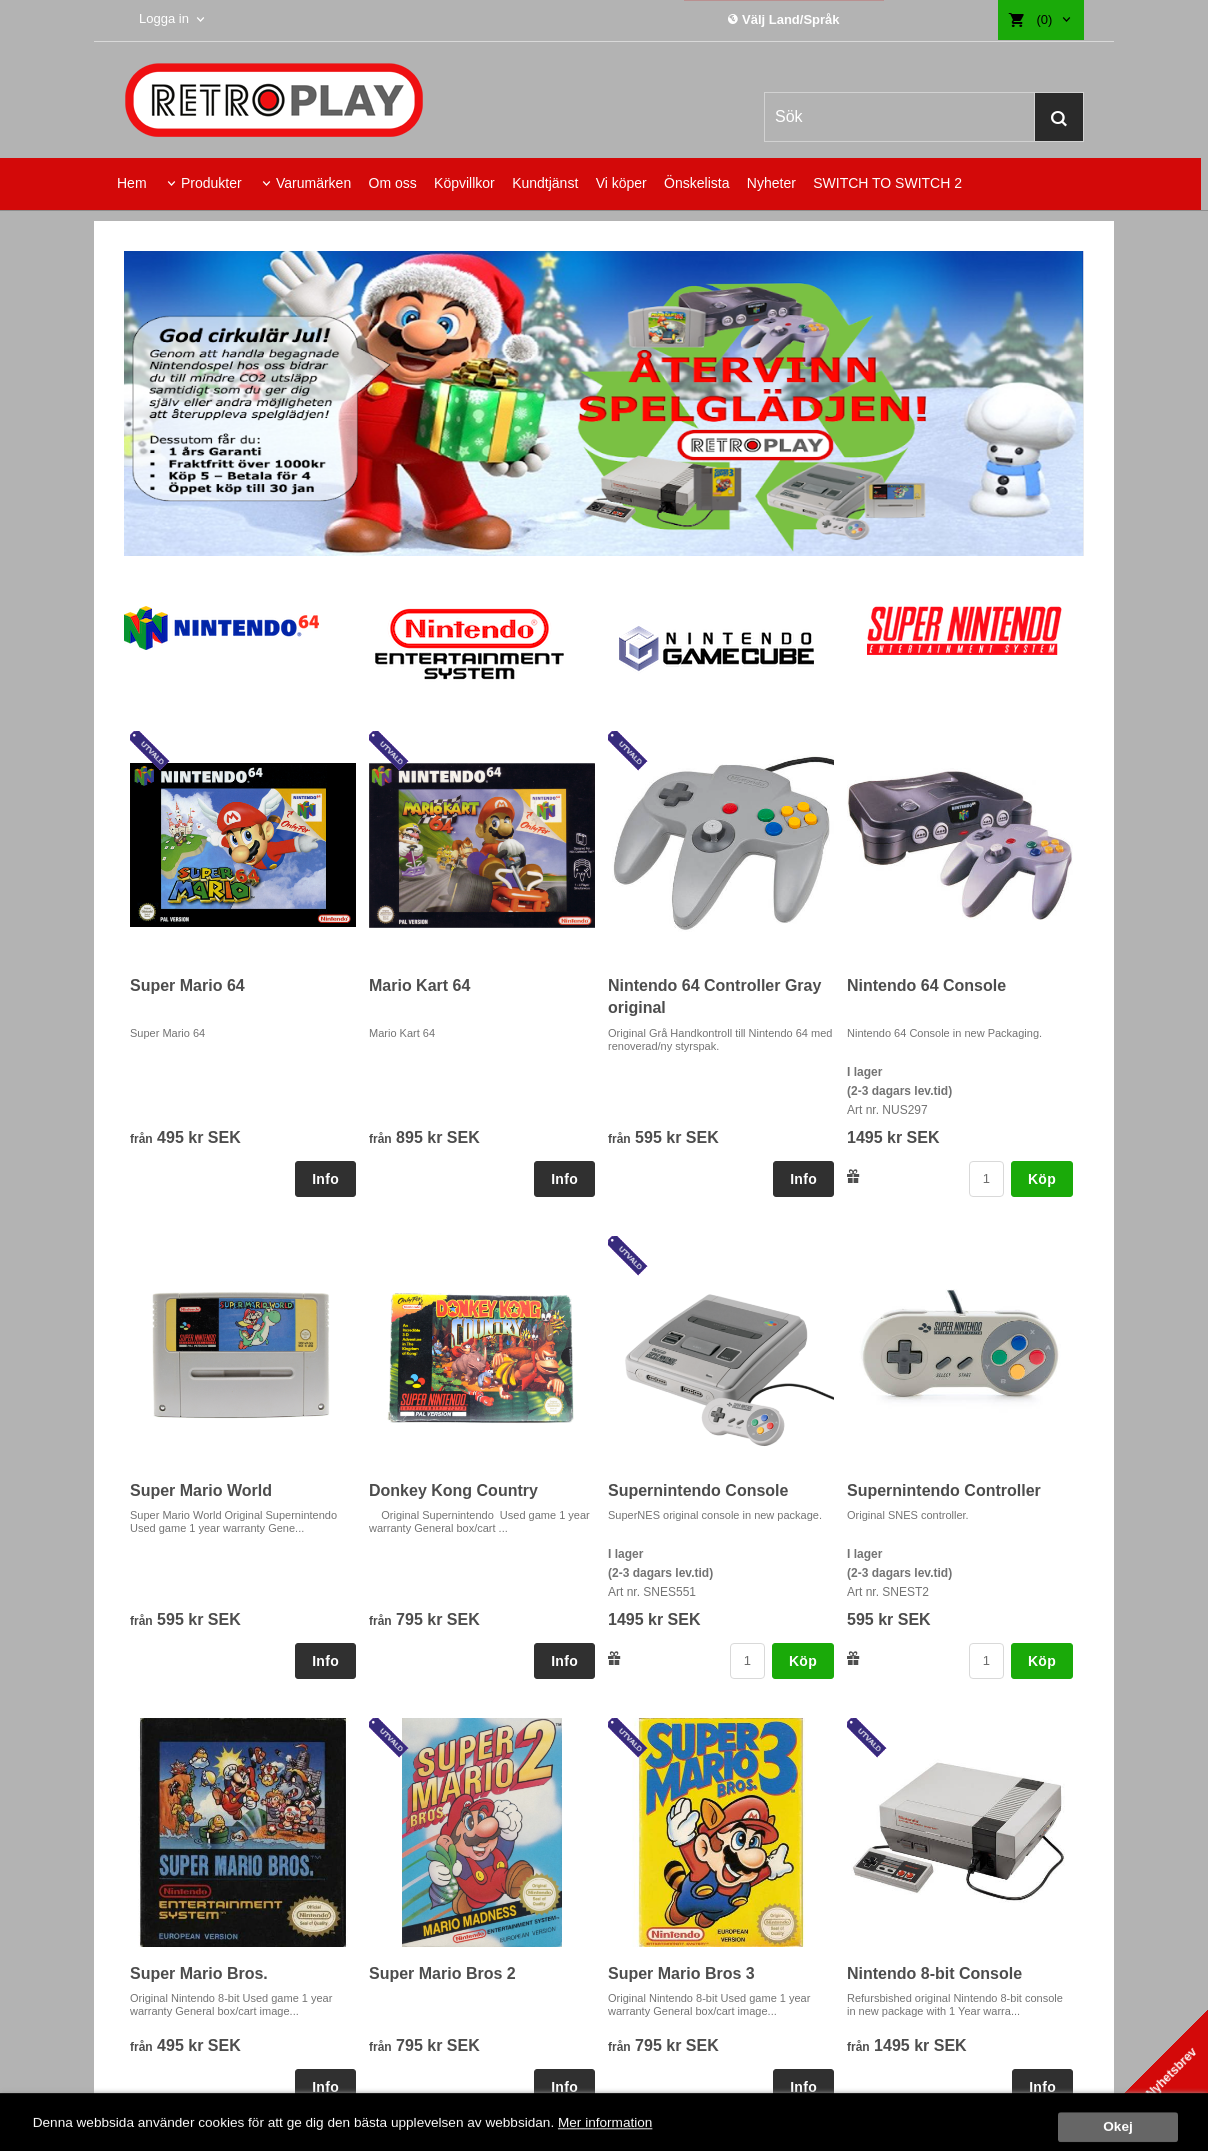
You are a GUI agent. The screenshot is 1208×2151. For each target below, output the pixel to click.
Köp (1042, 1179)
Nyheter (771, 183)
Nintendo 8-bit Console (934, 1973)
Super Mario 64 (187, 985)
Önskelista (696, 183)
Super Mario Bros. (199, 1973)
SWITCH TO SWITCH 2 (887, 183)
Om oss (393, 183)
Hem (132, 183)
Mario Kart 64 (419, 985)
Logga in (164, 18)
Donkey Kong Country (453, 1490)
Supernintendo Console (698, 1490)
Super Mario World (201, 1490)
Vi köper (621, 183)
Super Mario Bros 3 (681, 1973)
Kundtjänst (545, 183)
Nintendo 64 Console (926, 985)
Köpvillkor (464, 183)
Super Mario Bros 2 (442, 1973)
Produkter (211, 183)
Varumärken (313, 183)
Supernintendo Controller (944, 1490)
